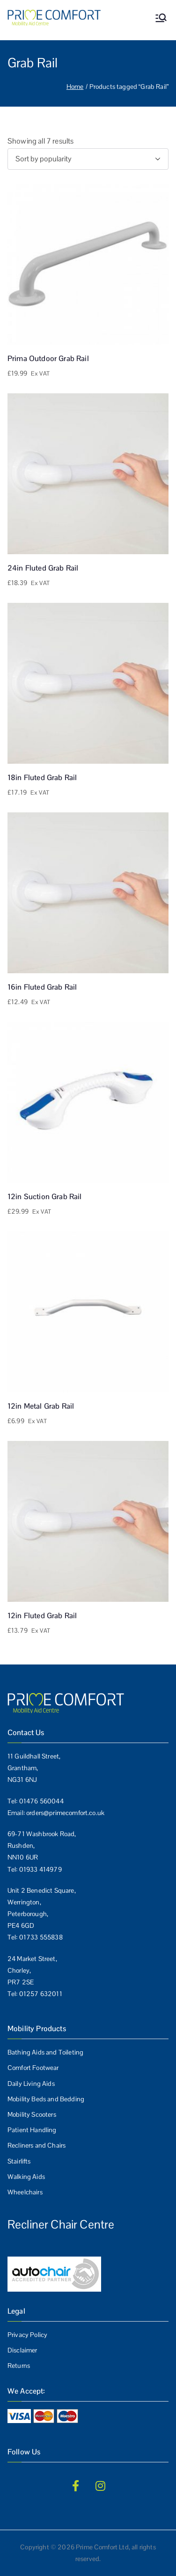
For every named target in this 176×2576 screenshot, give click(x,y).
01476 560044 (41, 1801)
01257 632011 (40, 1994)
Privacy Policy (27, 2334)
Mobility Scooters (31, 2114)
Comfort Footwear (33, 2067)
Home (75, 86)
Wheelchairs (25, 2192)
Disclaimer (22, 2350)
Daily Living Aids (31, 2083)
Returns (18, 2365)
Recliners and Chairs (36, 2145)
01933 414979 (40, 1869)
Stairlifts (19, 2161)
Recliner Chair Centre (60, 2224)
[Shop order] (88, 159)
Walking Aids (26, 2176)
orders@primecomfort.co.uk (65, 1813)
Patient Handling (32, 2130)
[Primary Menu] (161, 17)
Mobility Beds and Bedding (45, 2099)
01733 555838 (41, 1937)
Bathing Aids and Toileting (45, 2052)
